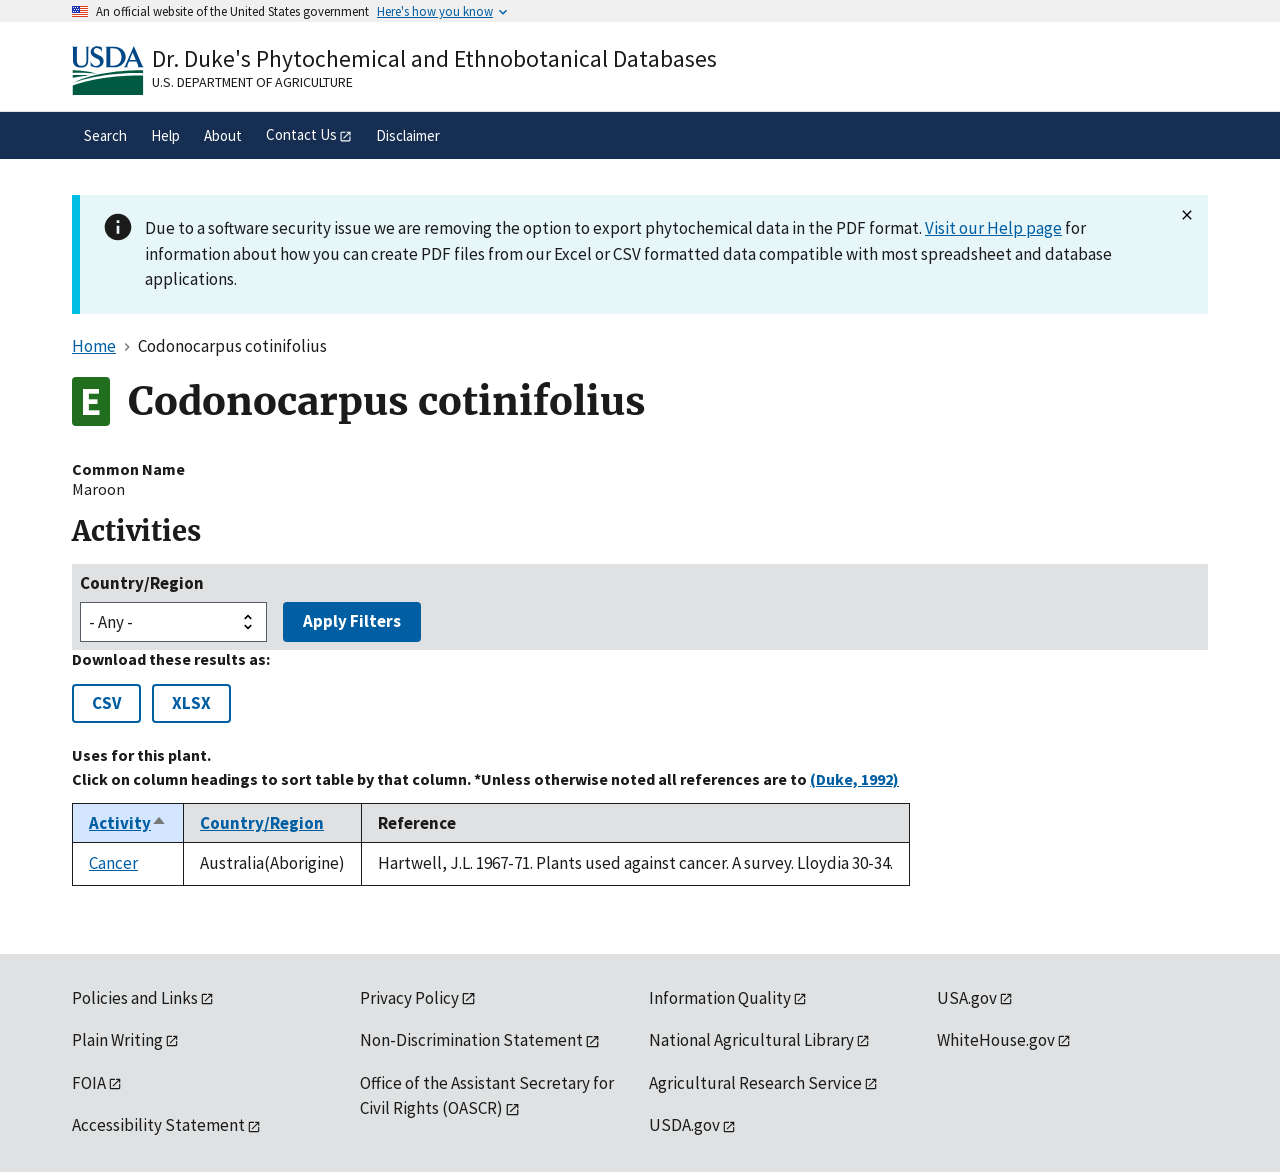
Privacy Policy (409, 998)
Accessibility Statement (158, 1125)
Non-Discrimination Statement (471, 1040)
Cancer (113, 863)
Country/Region (142, 583)
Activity (128, 823)
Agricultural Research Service (755, 1083)
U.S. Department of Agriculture (252, 82)
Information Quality (720, 998)
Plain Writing (117, 1040)
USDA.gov (684, 1125)
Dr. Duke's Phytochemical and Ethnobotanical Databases (434, 58)
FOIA (89, 1083)
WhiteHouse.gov (996, 1040)
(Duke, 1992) (854, 779)
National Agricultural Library (751, 1040)
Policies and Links (135, 998)
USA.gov (967, 998)
